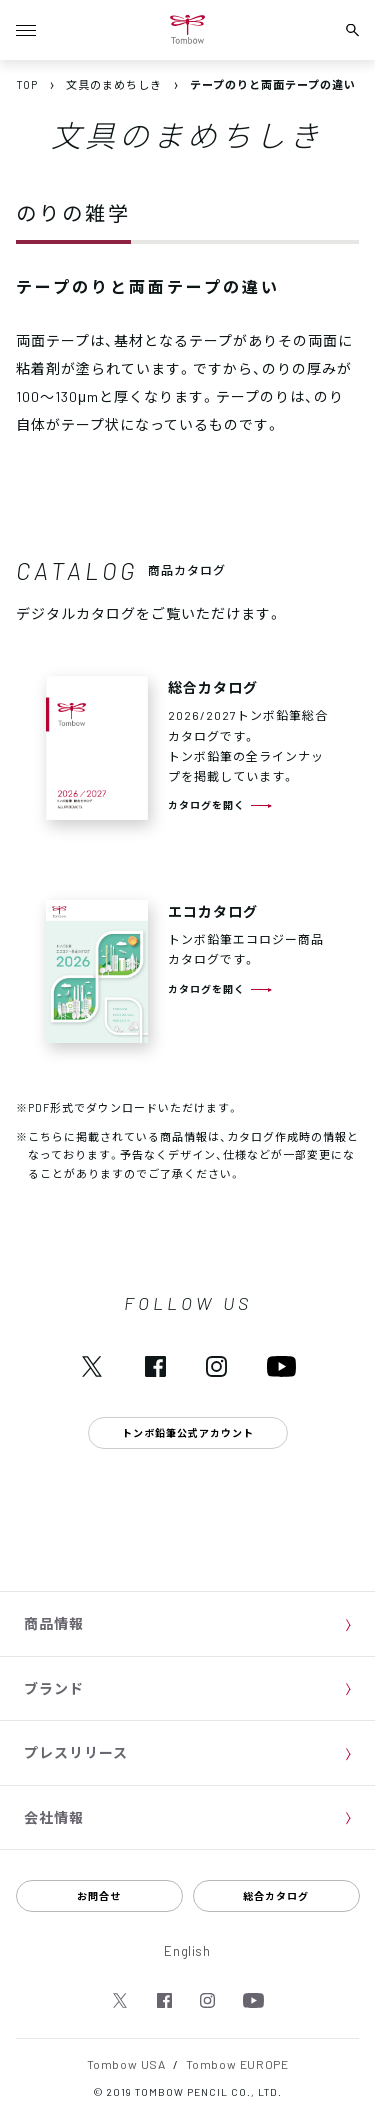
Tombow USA (126, 2064)
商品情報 (54, 1623)
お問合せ (99, 1895)
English (187, 1950)
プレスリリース (76, 1752)
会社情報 (54, 1817)
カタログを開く (206, 804)
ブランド (54, 1688)
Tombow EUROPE (237, 2064)
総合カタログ (276, 1895)
